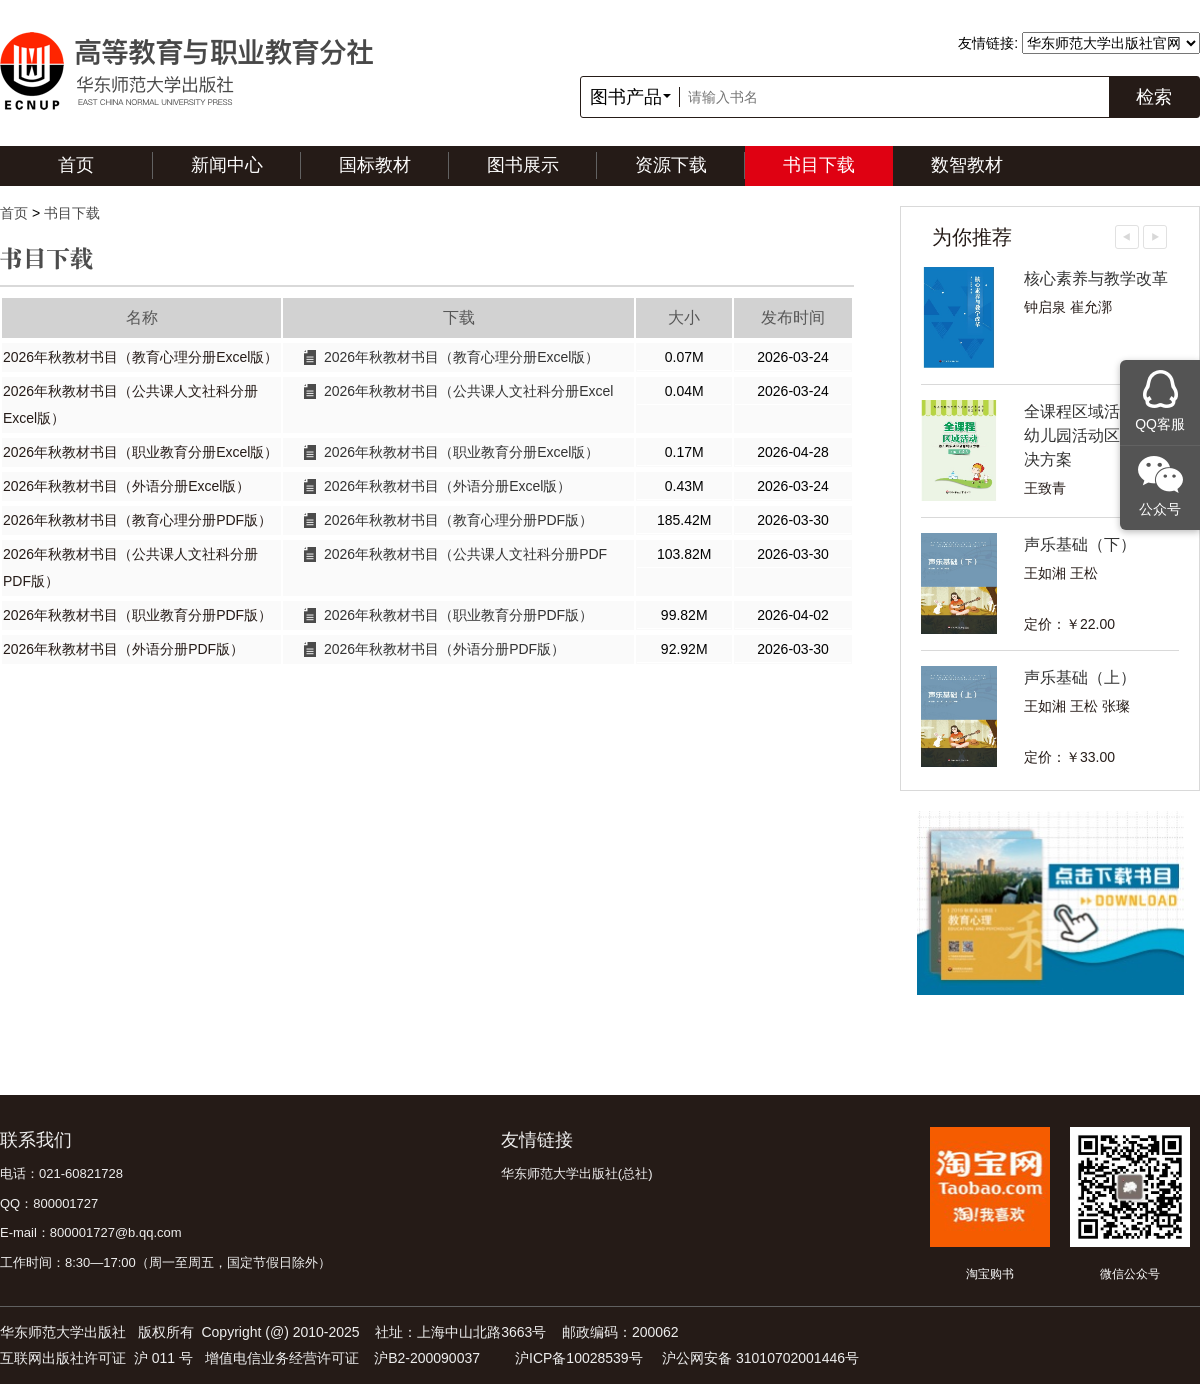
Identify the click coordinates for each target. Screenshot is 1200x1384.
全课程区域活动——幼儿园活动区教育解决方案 (1096, 435)
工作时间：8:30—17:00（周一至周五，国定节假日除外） (165, 1262)
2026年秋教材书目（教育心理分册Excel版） (461, 357)
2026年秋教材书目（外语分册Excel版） (447, 486)
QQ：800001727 (49, 1203)
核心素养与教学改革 (1096, 278)
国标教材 (375, 165)
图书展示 (523, 165)
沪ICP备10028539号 (579, 1358)
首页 (76, 165)
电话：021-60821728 (61, 1173)
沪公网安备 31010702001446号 (760, 1358)
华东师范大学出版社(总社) (577, 1173)
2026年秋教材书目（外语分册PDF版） (444, 649)
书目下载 (819, 165)
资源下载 (671, 165)
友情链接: (988, 43)
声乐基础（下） (1080, 544)
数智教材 (967, 165)
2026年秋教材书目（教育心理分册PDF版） (458, 520)
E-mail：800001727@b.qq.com (91, 1232)
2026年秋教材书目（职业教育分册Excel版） (461, 452)
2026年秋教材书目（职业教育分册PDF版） (458, 615)
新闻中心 (227, 165)
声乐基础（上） (1080, 677)
